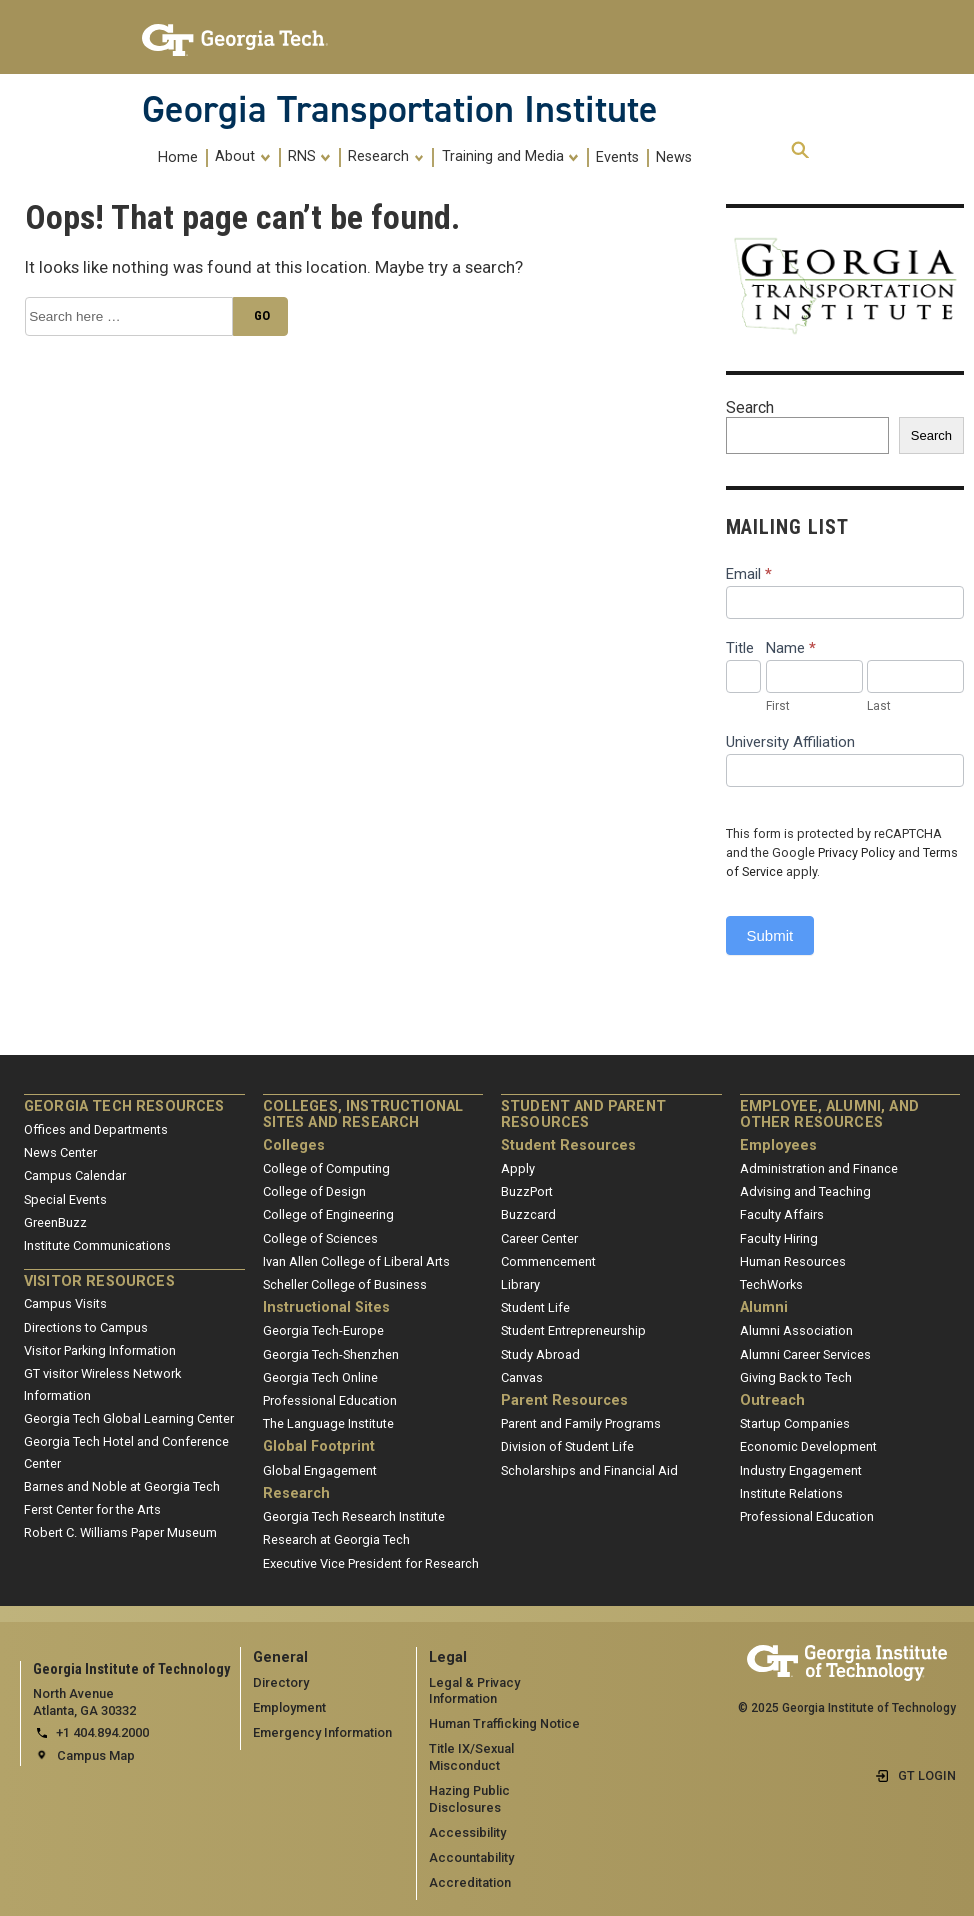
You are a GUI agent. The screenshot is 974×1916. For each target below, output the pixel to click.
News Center (60, 1152)
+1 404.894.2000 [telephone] (102, 1732)
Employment (289, 1707)
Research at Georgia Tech (336, 1539)
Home (178, 157)
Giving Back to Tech (796, 1377)
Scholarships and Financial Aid (589, 1470)
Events (617, 157)
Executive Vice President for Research (371, 1563)
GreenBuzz (55, 1222)
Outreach (772, 1400)
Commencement (548, 1261)
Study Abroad (540, 1354)
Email (749, 574)
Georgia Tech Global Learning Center (129, 1418)
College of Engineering (328, 1214)
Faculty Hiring (779, 1238)
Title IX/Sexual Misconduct (471, 1757)
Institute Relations (791, 1493)
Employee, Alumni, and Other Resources (829, 1114)
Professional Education (330, 1400)
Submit (770, 935)
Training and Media (510, 157)
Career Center (539, 1238)
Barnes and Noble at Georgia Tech (122, 1486)
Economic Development (808, 1446)
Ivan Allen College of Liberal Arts (356, 1261)
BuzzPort (527, 1191)
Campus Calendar (75, 1175)
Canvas (522, 1377)
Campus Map (96, 1755)
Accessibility (467, 1832)
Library (520, 1284)
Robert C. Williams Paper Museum (120, 1532)
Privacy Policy (856, 852)
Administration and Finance (819, 1168)
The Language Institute (328, 1423)
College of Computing (326, 1168)
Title (740, 648)
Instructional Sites (326, 1307)
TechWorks (771, 1284)
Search (750, 407)
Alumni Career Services (805, 1354)
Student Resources (568, 1145)
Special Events (65, 1199)
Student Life (535, 1307)
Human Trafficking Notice (504, 1723)
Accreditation (470, 1882)
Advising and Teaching (805, 1191)
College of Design (314, 1191)
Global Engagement (320, 1470)
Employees (778, 1145)
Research (386, 157)
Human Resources (793, 1261)
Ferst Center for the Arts (92, 1509)
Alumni (764, 1307)
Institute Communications (97, 1245)
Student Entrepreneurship (573, 1330)
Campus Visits (65, 1303)
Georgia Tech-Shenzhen (331, 1354)
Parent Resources (564, 1400)
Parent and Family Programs (581, 1423)
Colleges (294, 1145)
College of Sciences (320, 1238)
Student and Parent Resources (583, 1114)
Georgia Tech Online (320, 1377)
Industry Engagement (801, 1470)
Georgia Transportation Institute (400, 109)
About (242, 157)
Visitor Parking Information (100, 1350)
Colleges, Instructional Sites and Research (363, 1114)
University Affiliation (790, 742)
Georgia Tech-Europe (323, 1330)
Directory (281, 1682)
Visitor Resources (99, 1281)
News (674, 157)
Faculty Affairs (782, 1214)
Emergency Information (322, 1732)
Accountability (471, 1857)
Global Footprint (319, 1446)
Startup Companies (795, 1423)
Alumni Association (796, 1330)
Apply (518, 1168)
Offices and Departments (96, 1129)
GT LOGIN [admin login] (927, 1775)
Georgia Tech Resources (124, 1106)
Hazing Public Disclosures (469, 1799)
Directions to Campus (86, 1327)
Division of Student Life (567, 1446)
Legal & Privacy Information (474, 1691)
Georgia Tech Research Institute (354, 1516)
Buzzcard (528, 1214)
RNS (309, 157)
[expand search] (800, 151)
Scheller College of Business (345, 1284)
